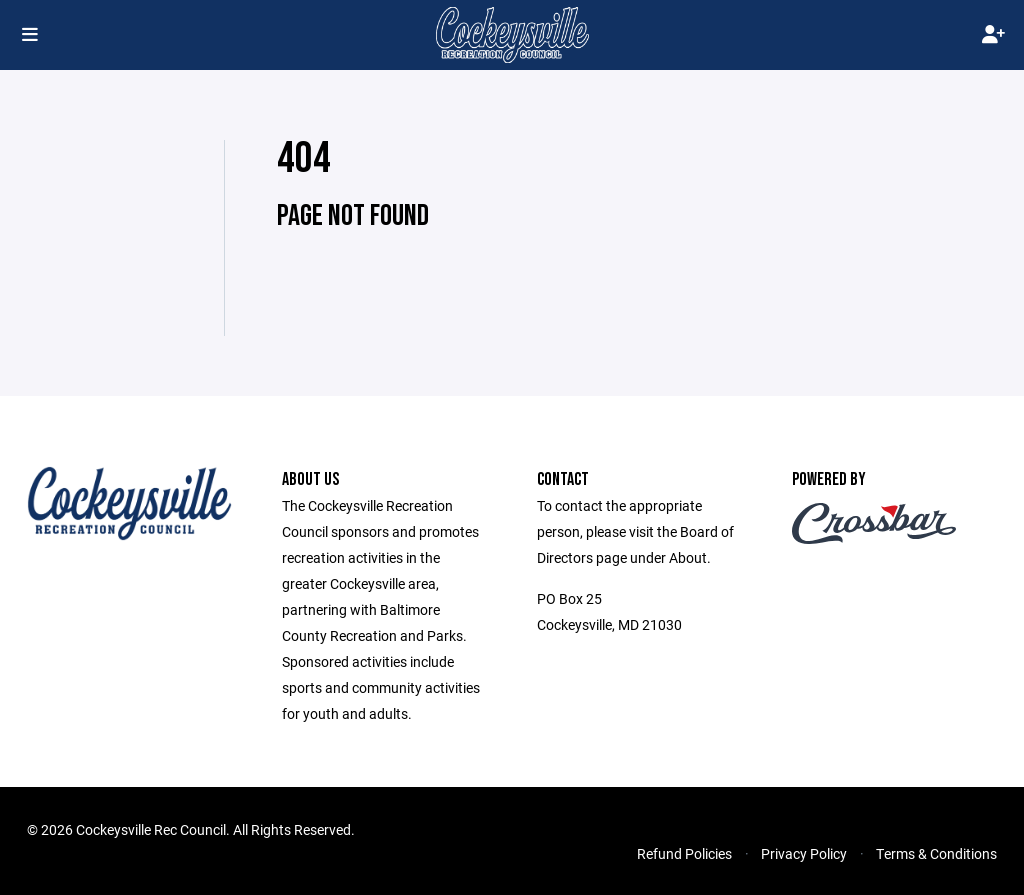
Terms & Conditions (936, 853)
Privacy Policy (804, 853)
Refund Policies (684, 853)
